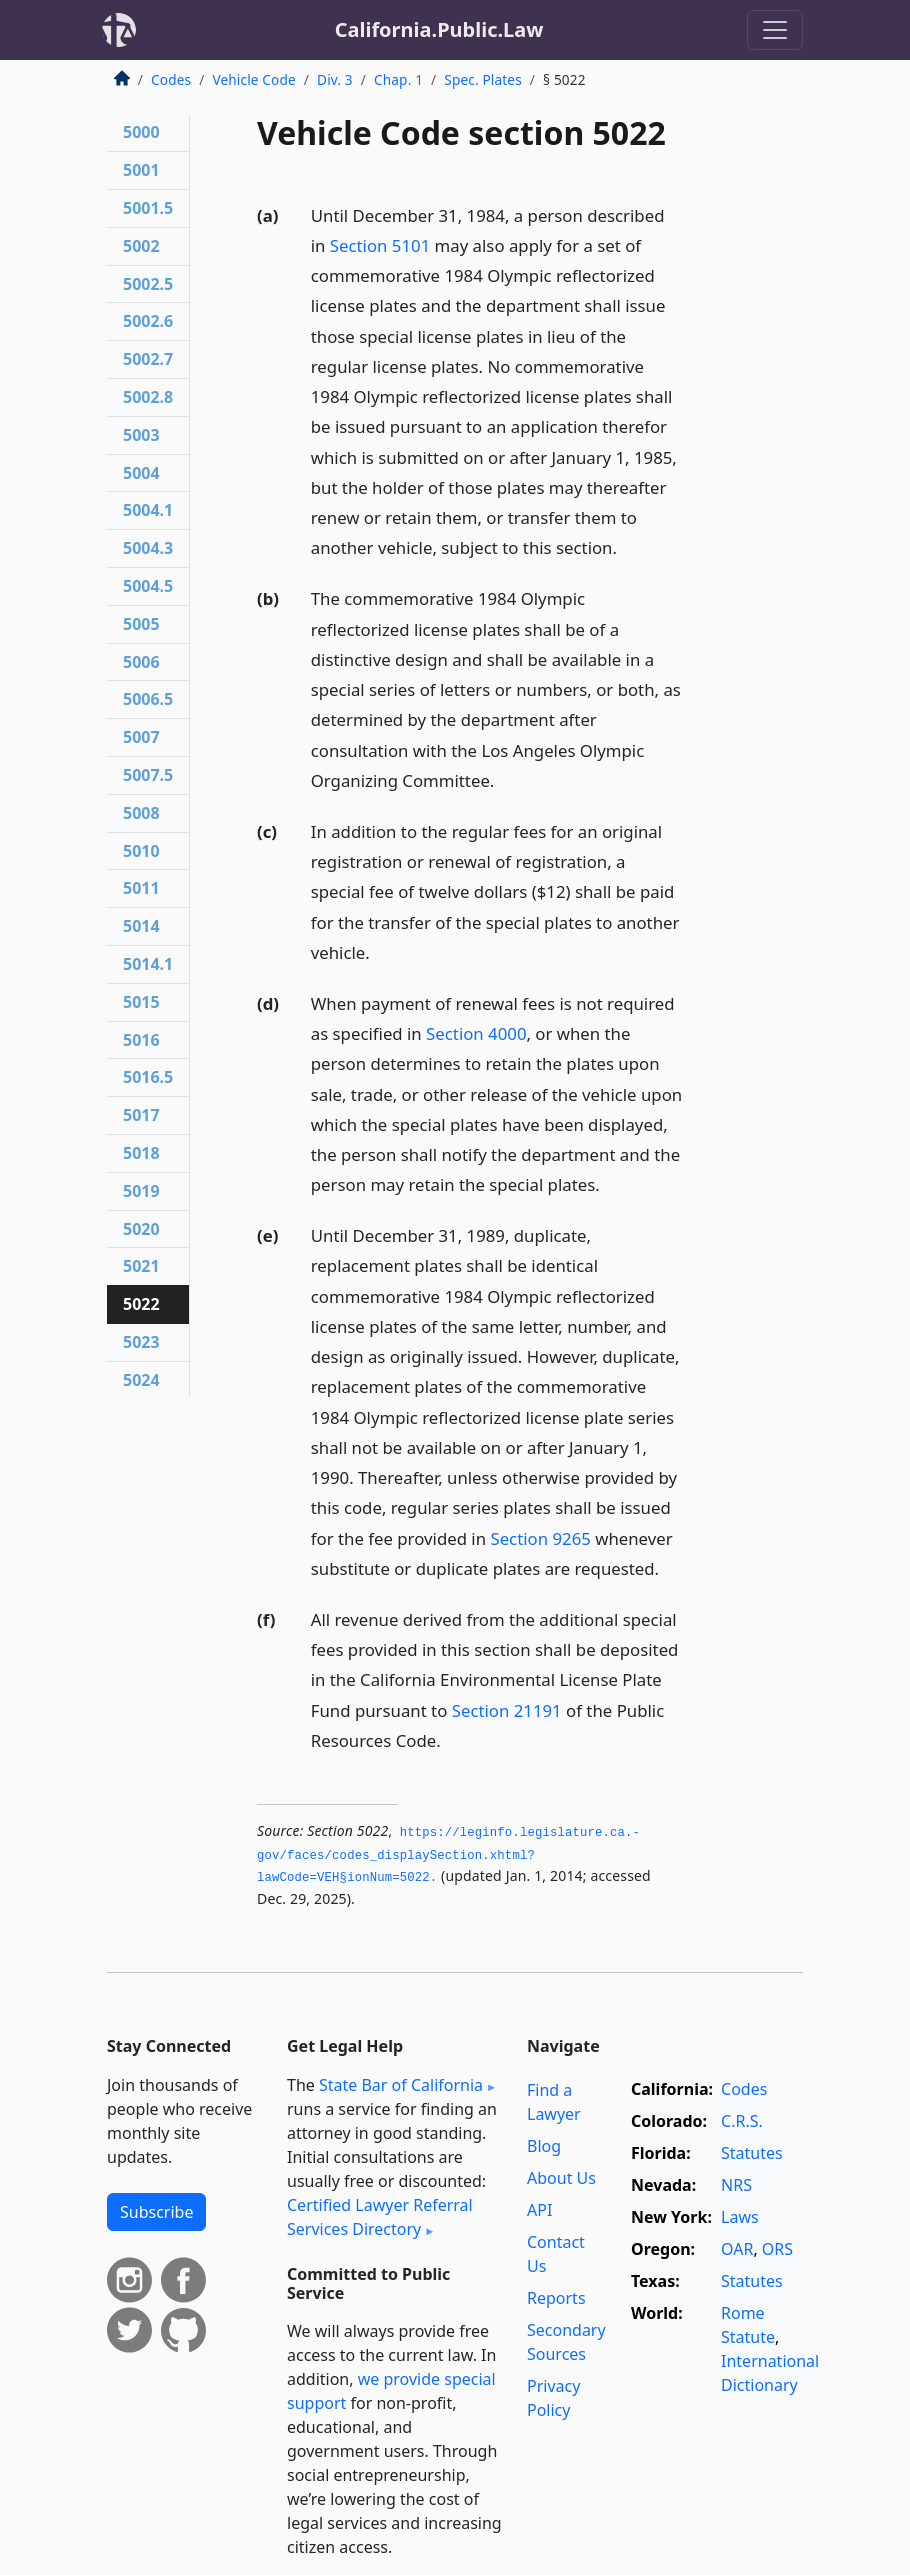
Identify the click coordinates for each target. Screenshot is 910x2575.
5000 (141, 132)
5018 (141, 1153)
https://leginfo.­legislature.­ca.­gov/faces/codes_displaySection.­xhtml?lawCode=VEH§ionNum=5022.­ (448, 1855)
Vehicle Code (253, 79)
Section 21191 (507, 1710)
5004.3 (148, 548)
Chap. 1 (398, 79)
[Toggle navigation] (775, 30)
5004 (141, 473)
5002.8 (148, 397)
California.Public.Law (439, 29)
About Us (561, 2178)
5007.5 (148, 775)
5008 (141, 813)
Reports (556, 2298)
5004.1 (148, 510)
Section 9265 (540, 1538)
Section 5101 (380, 245)
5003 (141, 435)
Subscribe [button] (156, 2212)
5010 (141, 851)
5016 (141, 1040)
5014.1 (148, 964)
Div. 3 (335, 79)
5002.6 (148, 321)
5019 (141, 1191)
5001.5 (148, 208)
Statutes (752, 2153)
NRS (736, 2185)
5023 (141, 1342)
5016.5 (148, 1077)
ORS (777, 2249)
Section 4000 (476, 1033)
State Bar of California (401, 2085)
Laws (740, 2217)
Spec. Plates (483, 79)
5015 (141, 1002)
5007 (141, 737)
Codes (171, 79)
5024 (141, 1380)
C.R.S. (742, 2121)
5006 (141, 662)
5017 (141, 1115)
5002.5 (148, 284)
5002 (141, 246)
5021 (141, 1266)
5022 (141, 1304)
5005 (141, 624)
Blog (544, 2146)
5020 (141, 1229)
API (539, 2210)
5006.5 (148, 699)
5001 (141, 170)
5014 (141, 926)
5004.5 (148, 586)
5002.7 (148, 359)
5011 (141, 888)
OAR (737, 2249)
